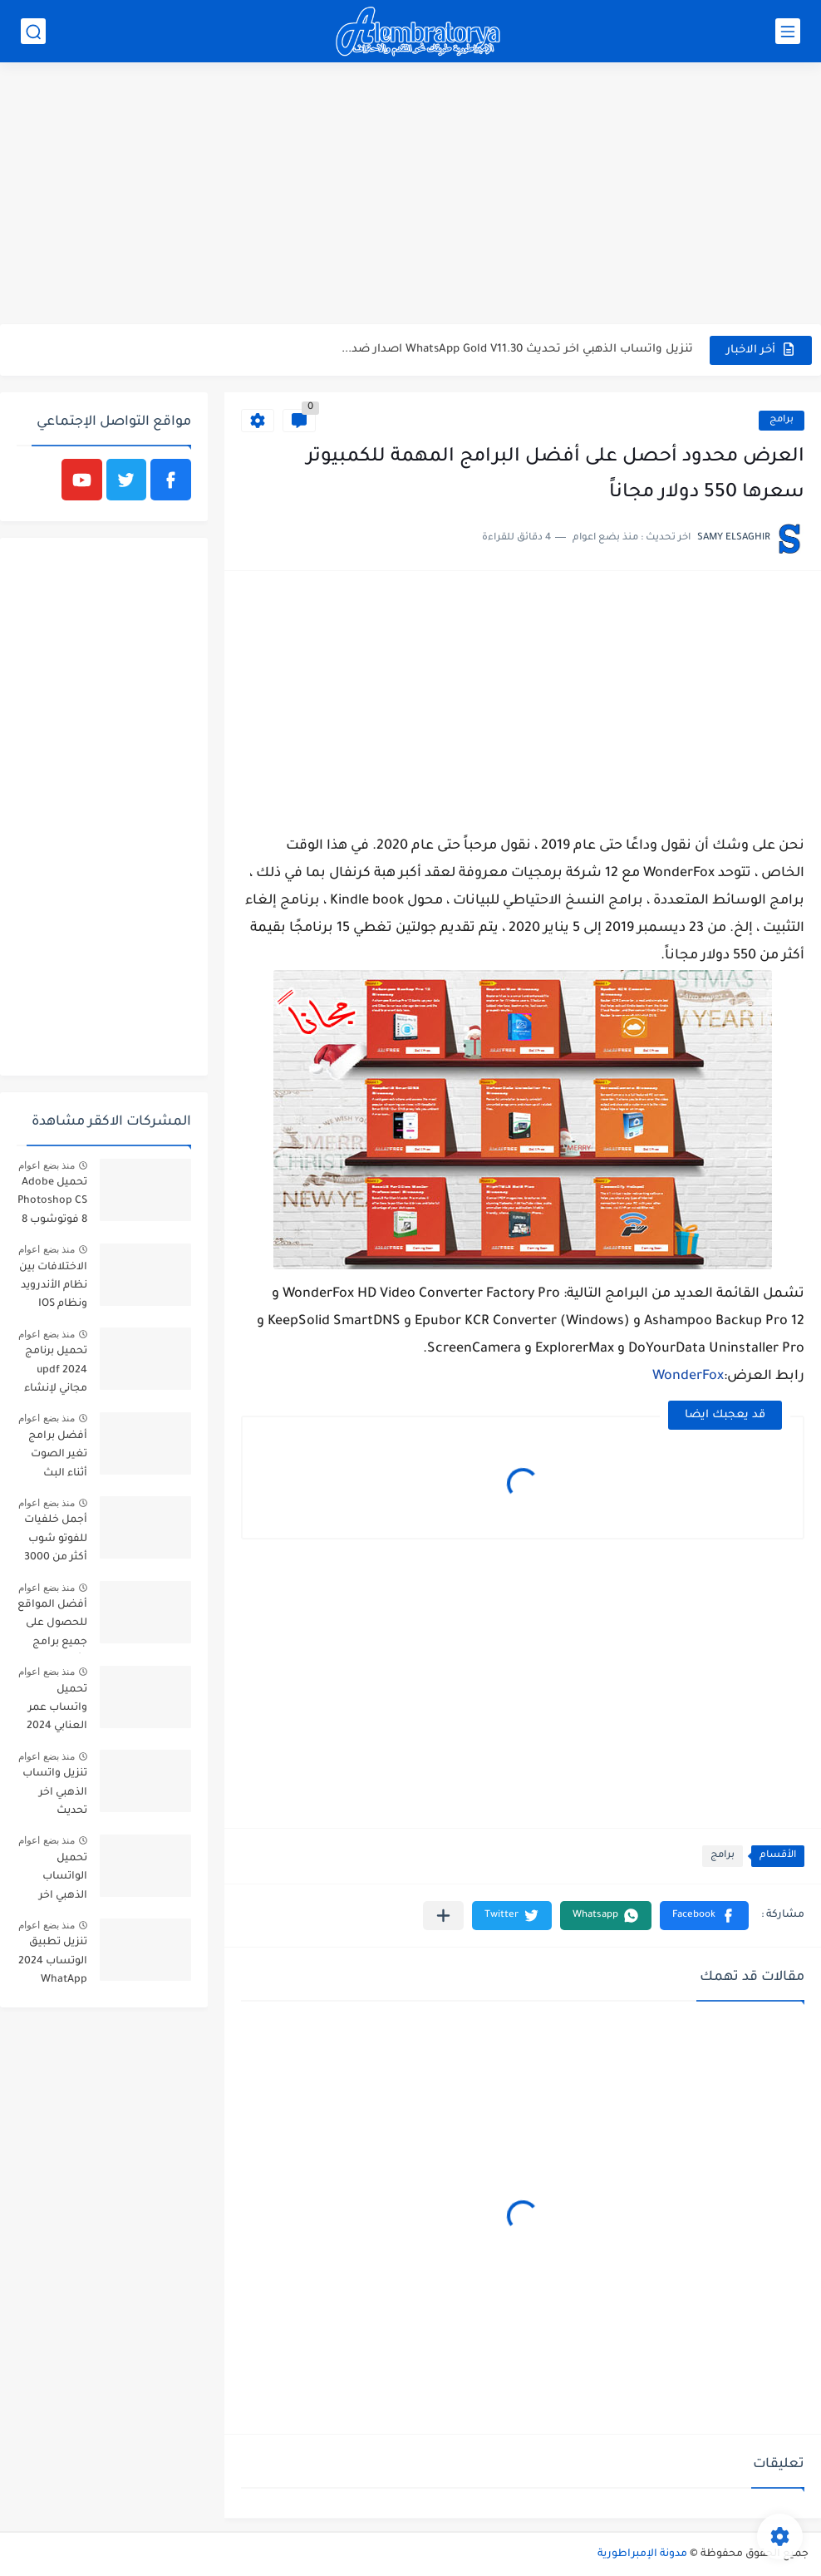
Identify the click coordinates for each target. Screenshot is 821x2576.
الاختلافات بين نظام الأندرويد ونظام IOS (53, 1286)
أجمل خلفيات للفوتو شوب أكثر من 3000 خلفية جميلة (55, 1542)
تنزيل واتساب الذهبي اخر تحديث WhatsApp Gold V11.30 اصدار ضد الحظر (54, 1795)
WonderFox (688, 1376)
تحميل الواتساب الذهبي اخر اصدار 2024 (59, 1880)
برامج (781, 420)
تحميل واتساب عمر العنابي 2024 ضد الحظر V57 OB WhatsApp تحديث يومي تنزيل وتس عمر (52, 1711)
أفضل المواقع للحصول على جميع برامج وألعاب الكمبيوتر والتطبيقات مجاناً (52, 1626)
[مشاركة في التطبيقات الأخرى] (443, 1915)
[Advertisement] (410, 195)
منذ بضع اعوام (46, 1165)
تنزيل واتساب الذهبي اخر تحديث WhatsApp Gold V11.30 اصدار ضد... (517, 349)
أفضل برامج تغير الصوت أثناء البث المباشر (57, 1458)
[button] (704, 1915)
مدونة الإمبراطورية (642, 2554)
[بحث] (33, 31)
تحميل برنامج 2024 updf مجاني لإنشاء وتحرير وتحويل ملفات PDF (54, 1373)
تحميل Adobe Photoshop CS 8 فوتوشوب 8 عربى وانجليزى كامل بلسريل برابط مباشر (52, 1204)
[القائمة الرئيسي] (787, 31)
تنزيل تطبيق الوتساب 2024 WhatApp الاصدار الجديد (52, 1964)
